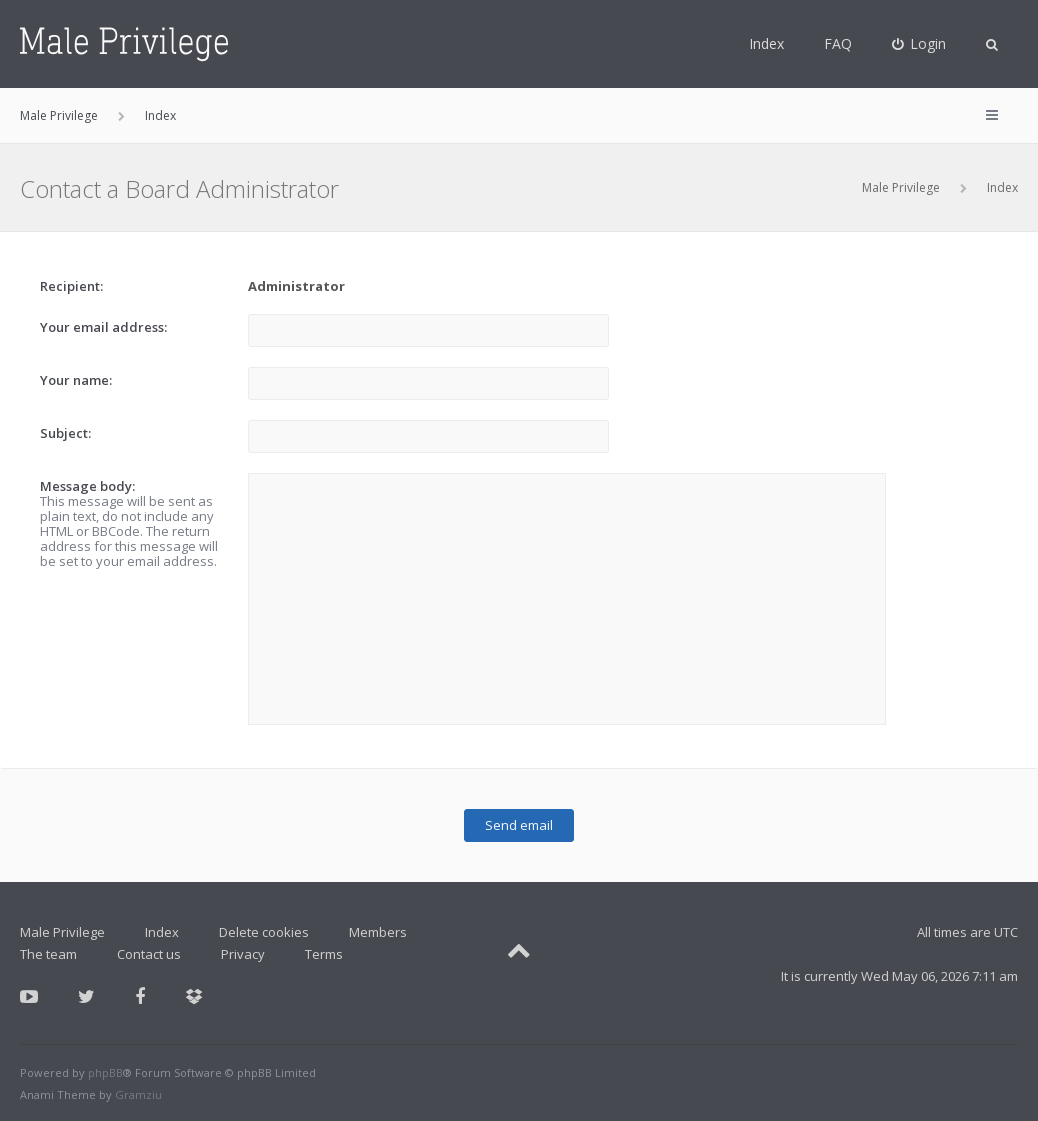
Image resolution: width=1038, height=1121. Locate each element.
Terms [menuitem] (324, 954)
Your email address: (103, 327)
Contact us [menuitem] (149, 954)
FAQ (838, 43)
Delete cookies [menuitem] (264, 932)
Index (766, 43)
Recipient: (71, 286)
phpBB (105, 1072)
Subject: (65, 433)
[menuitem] (919, 44)
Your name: (76, 380)
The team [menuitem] (48, 954)
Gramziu (138, 1094)
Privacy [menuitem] (243, 954)
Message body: (87, 486)
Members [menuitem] (378, 932)
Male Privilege (901, 187)
